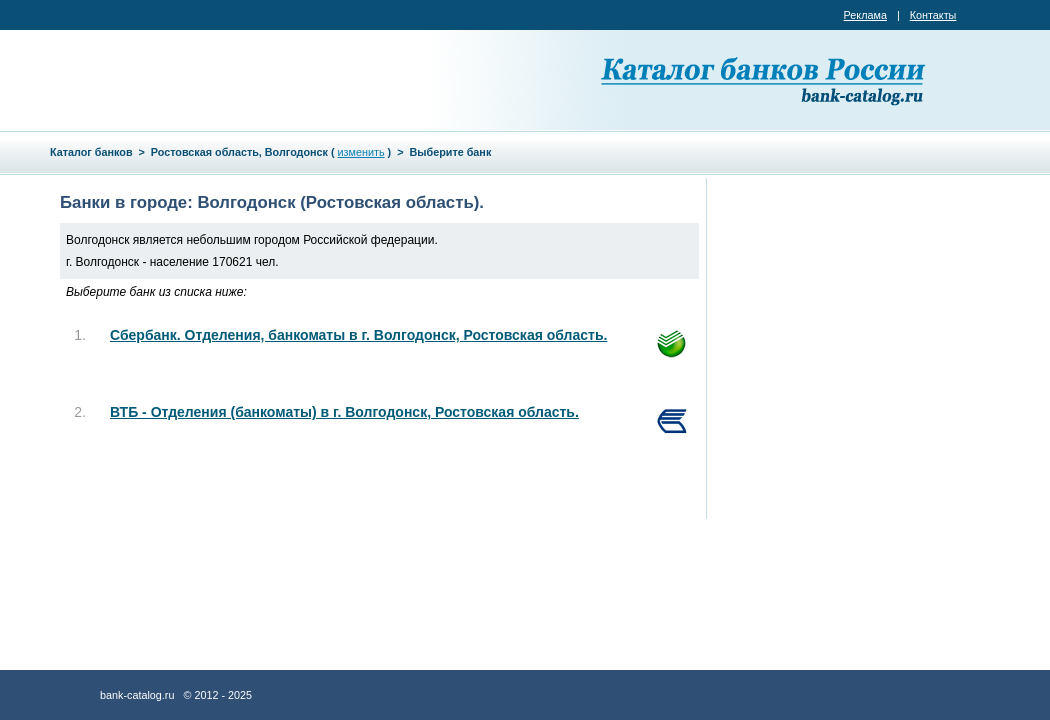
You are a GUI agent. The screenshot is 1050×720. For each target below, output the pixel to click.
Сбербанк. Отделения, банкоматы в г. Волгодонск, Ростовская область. (358, 335)
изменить (361, 152)
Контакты (933, 15)
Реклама (865, 15)
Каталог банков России (765, 80)
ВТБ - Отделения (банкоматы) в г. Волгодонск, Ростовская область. (344, 412)
